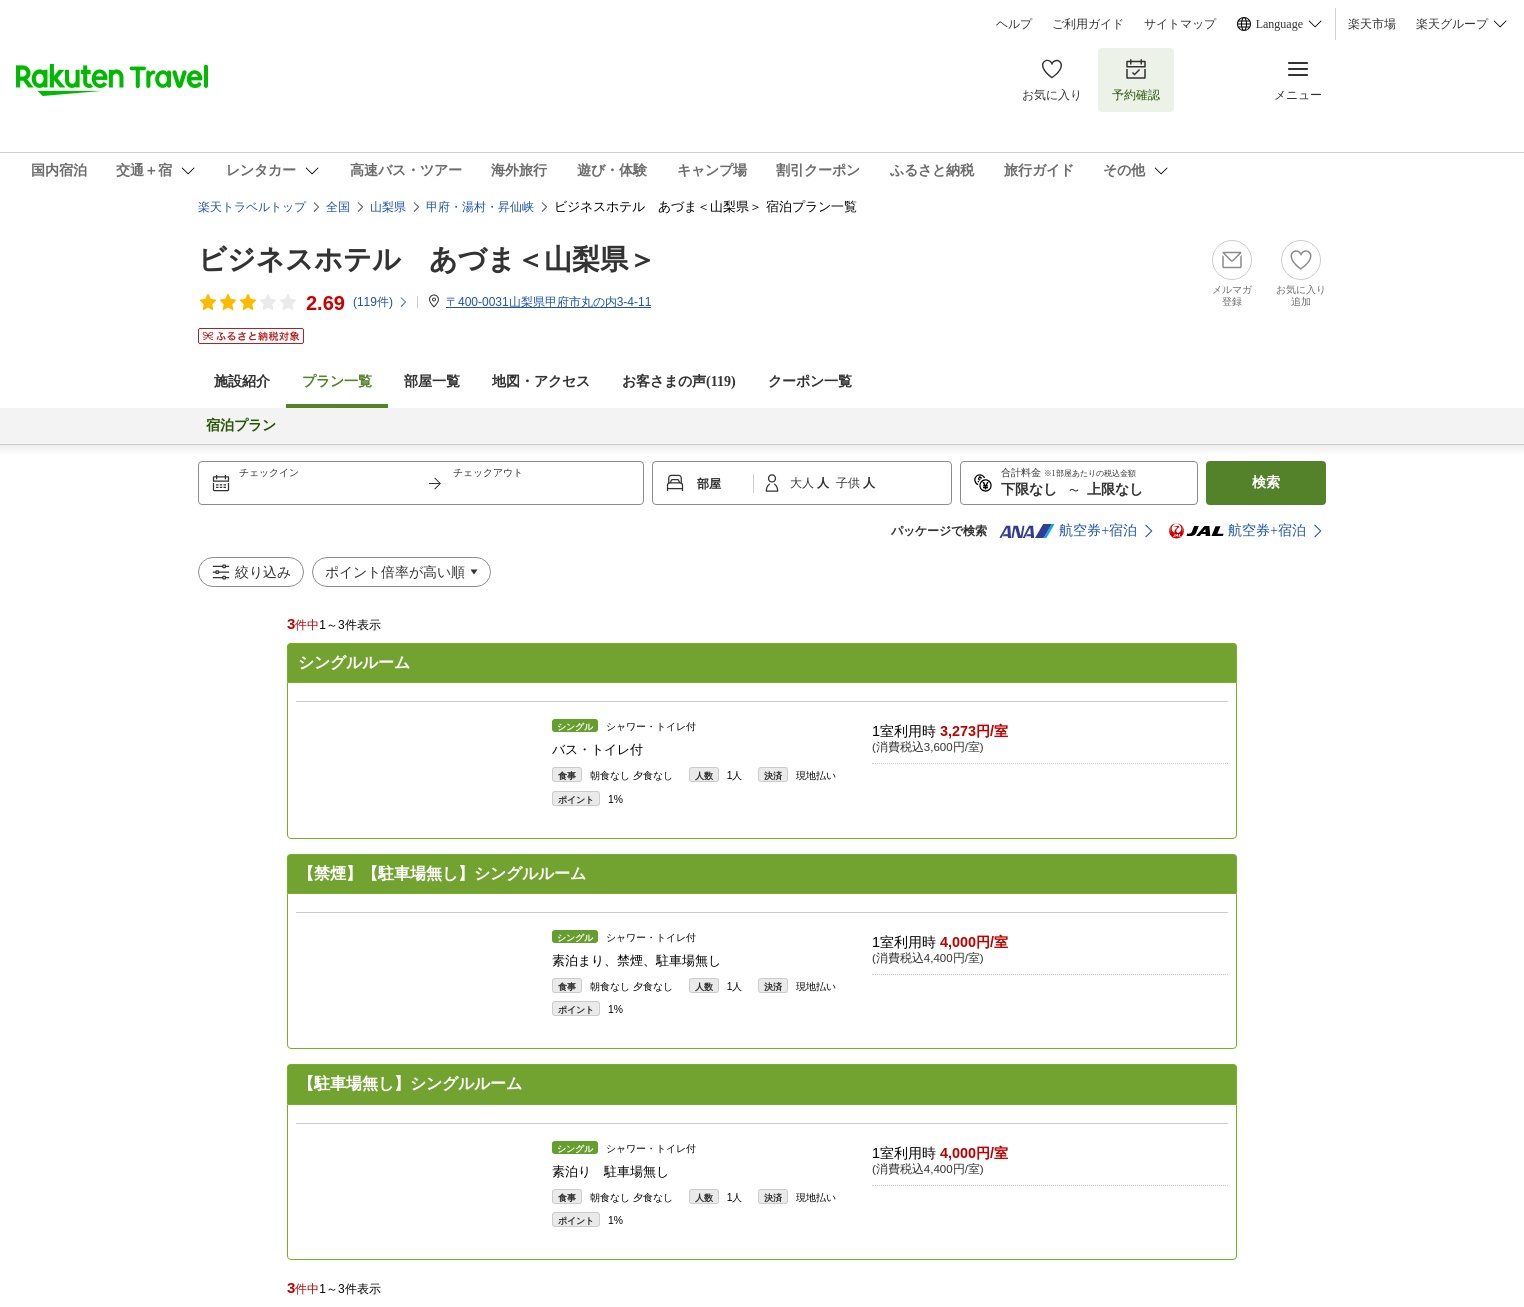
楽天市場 (1372, 24)
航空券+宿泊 (1068, 531)
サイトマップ (1180, 24)
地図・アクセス (541, 381)
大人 (803, 483)
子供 (849, 483)
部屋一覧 (432, 381)
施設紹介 (242, 381)
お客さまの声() (679, 381)
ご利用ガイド (1088, 24)
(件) (381, 302)
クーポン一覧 (810, 381)
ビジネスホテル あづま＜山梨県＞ (427, 259)
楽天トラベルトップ (252, 207)
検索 (1266, 482)
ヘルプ (1014, 24)
